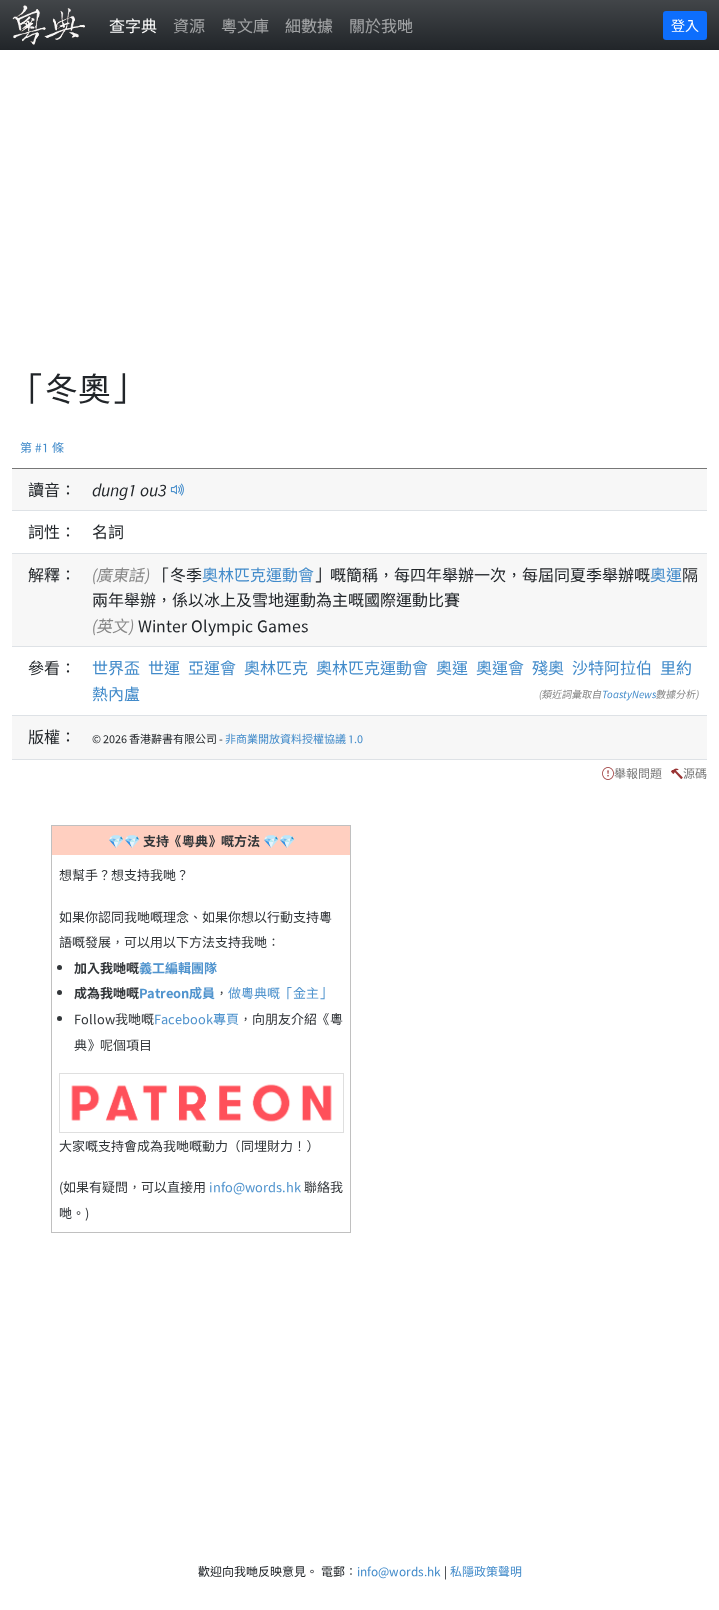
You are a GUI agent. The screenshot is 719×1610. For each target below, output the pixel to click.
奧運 (666, 574)
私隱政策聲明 (486, 1570)
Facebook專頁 (196, 1018)
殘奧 (548, 667)
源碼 (695, 772)
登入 (685, 25)
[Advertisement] (365, 220)
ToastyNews (629, 693)
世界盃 (116, 667)
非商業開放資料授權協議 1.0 (294, 738)
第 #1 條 (42, 446)
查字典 (133, 25)
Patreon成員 (177, 992)
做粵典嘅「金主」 (280, 992)
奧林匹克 (276, 667)
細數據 (309, 25)
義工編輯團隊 (178, 967)
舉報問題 (638, 772)
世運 (164, 667)
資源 (189, 25)
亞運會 (212, 667)
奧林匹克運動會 (258, 574)
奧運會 (500, 667)
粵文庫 (245, 25)
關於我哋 (381, 25)
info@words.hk (255, 1186)
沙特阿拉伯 (612, 667)
